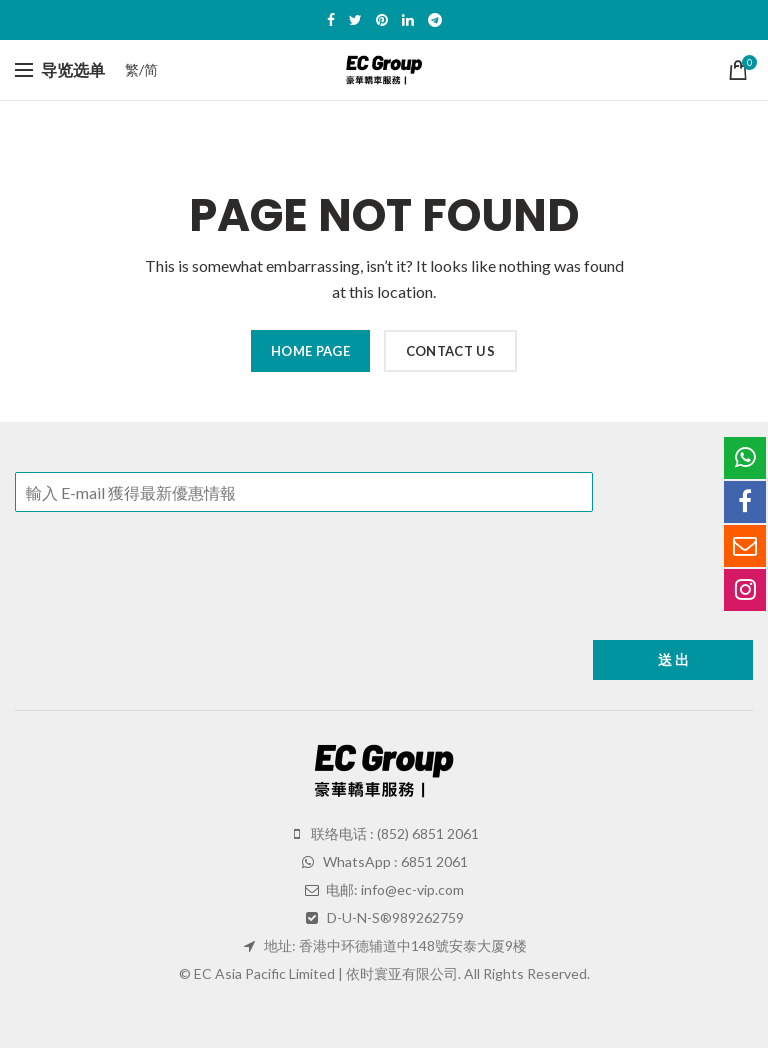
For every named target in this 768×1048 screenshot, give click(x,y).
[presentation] (167, 607)
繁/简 (141, 69)
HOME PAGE (310, 351)
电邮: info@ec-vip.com (393, 889)
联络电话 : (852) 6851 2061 (393, 833)
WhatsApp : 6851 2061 (394, 861)
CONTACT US (450, 351)
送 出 (673, 659)
